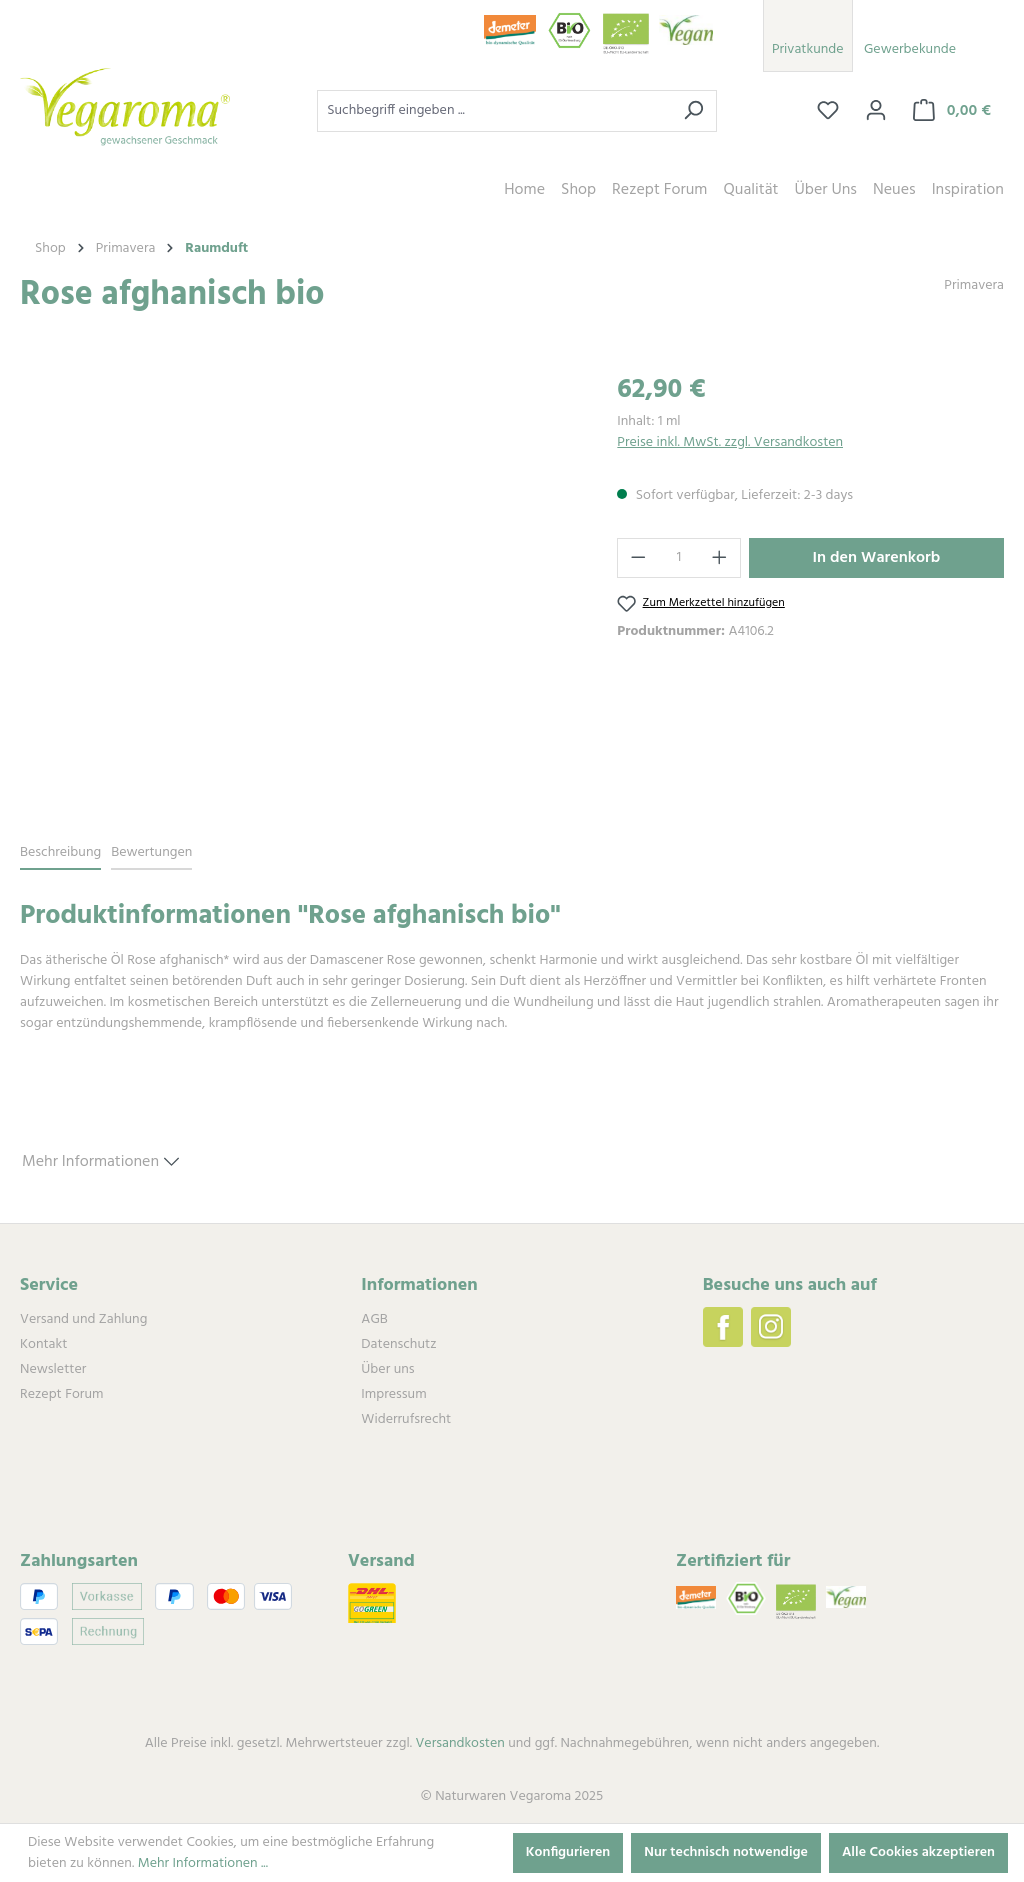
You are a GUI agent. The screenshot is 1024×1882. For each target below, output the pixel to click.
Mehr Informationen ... (203, 1863)
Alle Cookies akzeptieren (918, 1852)
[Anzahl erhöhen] (720, 558)
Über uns (387, 1369)
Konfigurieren (568, 1852)
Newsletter (53, 1369)
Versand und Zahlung (83, 1319)
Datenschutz (398, 1344)
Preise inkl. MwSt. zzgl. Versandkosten (730, 442)
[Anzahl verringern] (638, 558)
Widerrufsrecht (406, 1419)
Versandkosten (459, 1743)
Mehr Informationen (100, 1159)
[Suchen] (693, 111)
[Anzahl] (679, 558)
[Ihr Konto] (876, 111)
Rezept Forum (61, 1394)
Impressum (393, 1394)
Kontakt (43, 1344)
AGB (374, 1319)
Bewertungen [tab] (151, 852)
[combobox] (494, 111)
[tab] (60, 853)
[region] (298, 586)
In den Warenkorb (877, 558)
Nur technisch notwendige (726, 1852)
